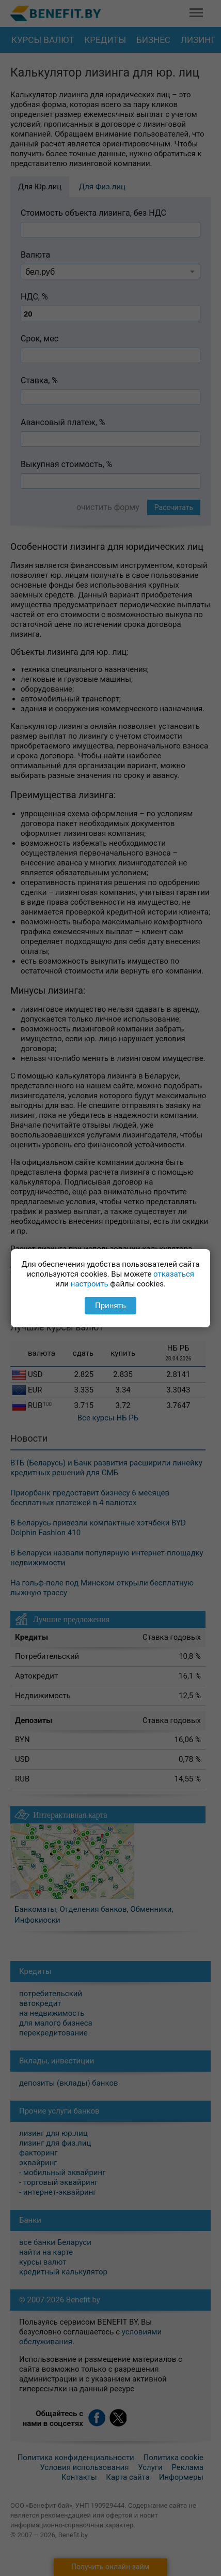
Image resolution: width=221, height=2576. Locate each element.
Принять (110, 1305)
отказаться (173, 1274)
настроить (89, 1284)
